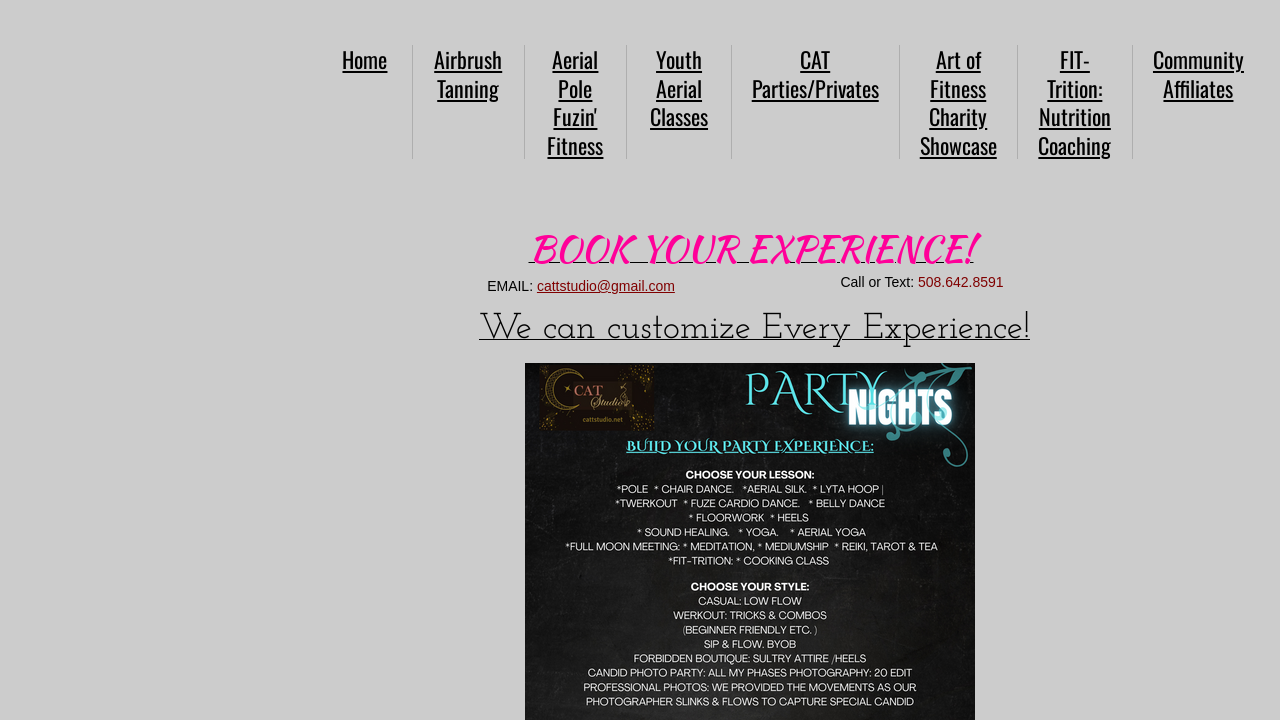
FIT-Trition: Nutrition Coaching (1074, 102)
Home (364, 59)
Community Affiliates (1198, 73)
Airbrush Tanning (468, 73)
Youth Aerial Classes (679, 87)
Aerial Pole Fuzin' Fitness (575, 102)
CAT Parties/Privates (815, 73)
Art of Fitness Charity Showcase (958, 102)
